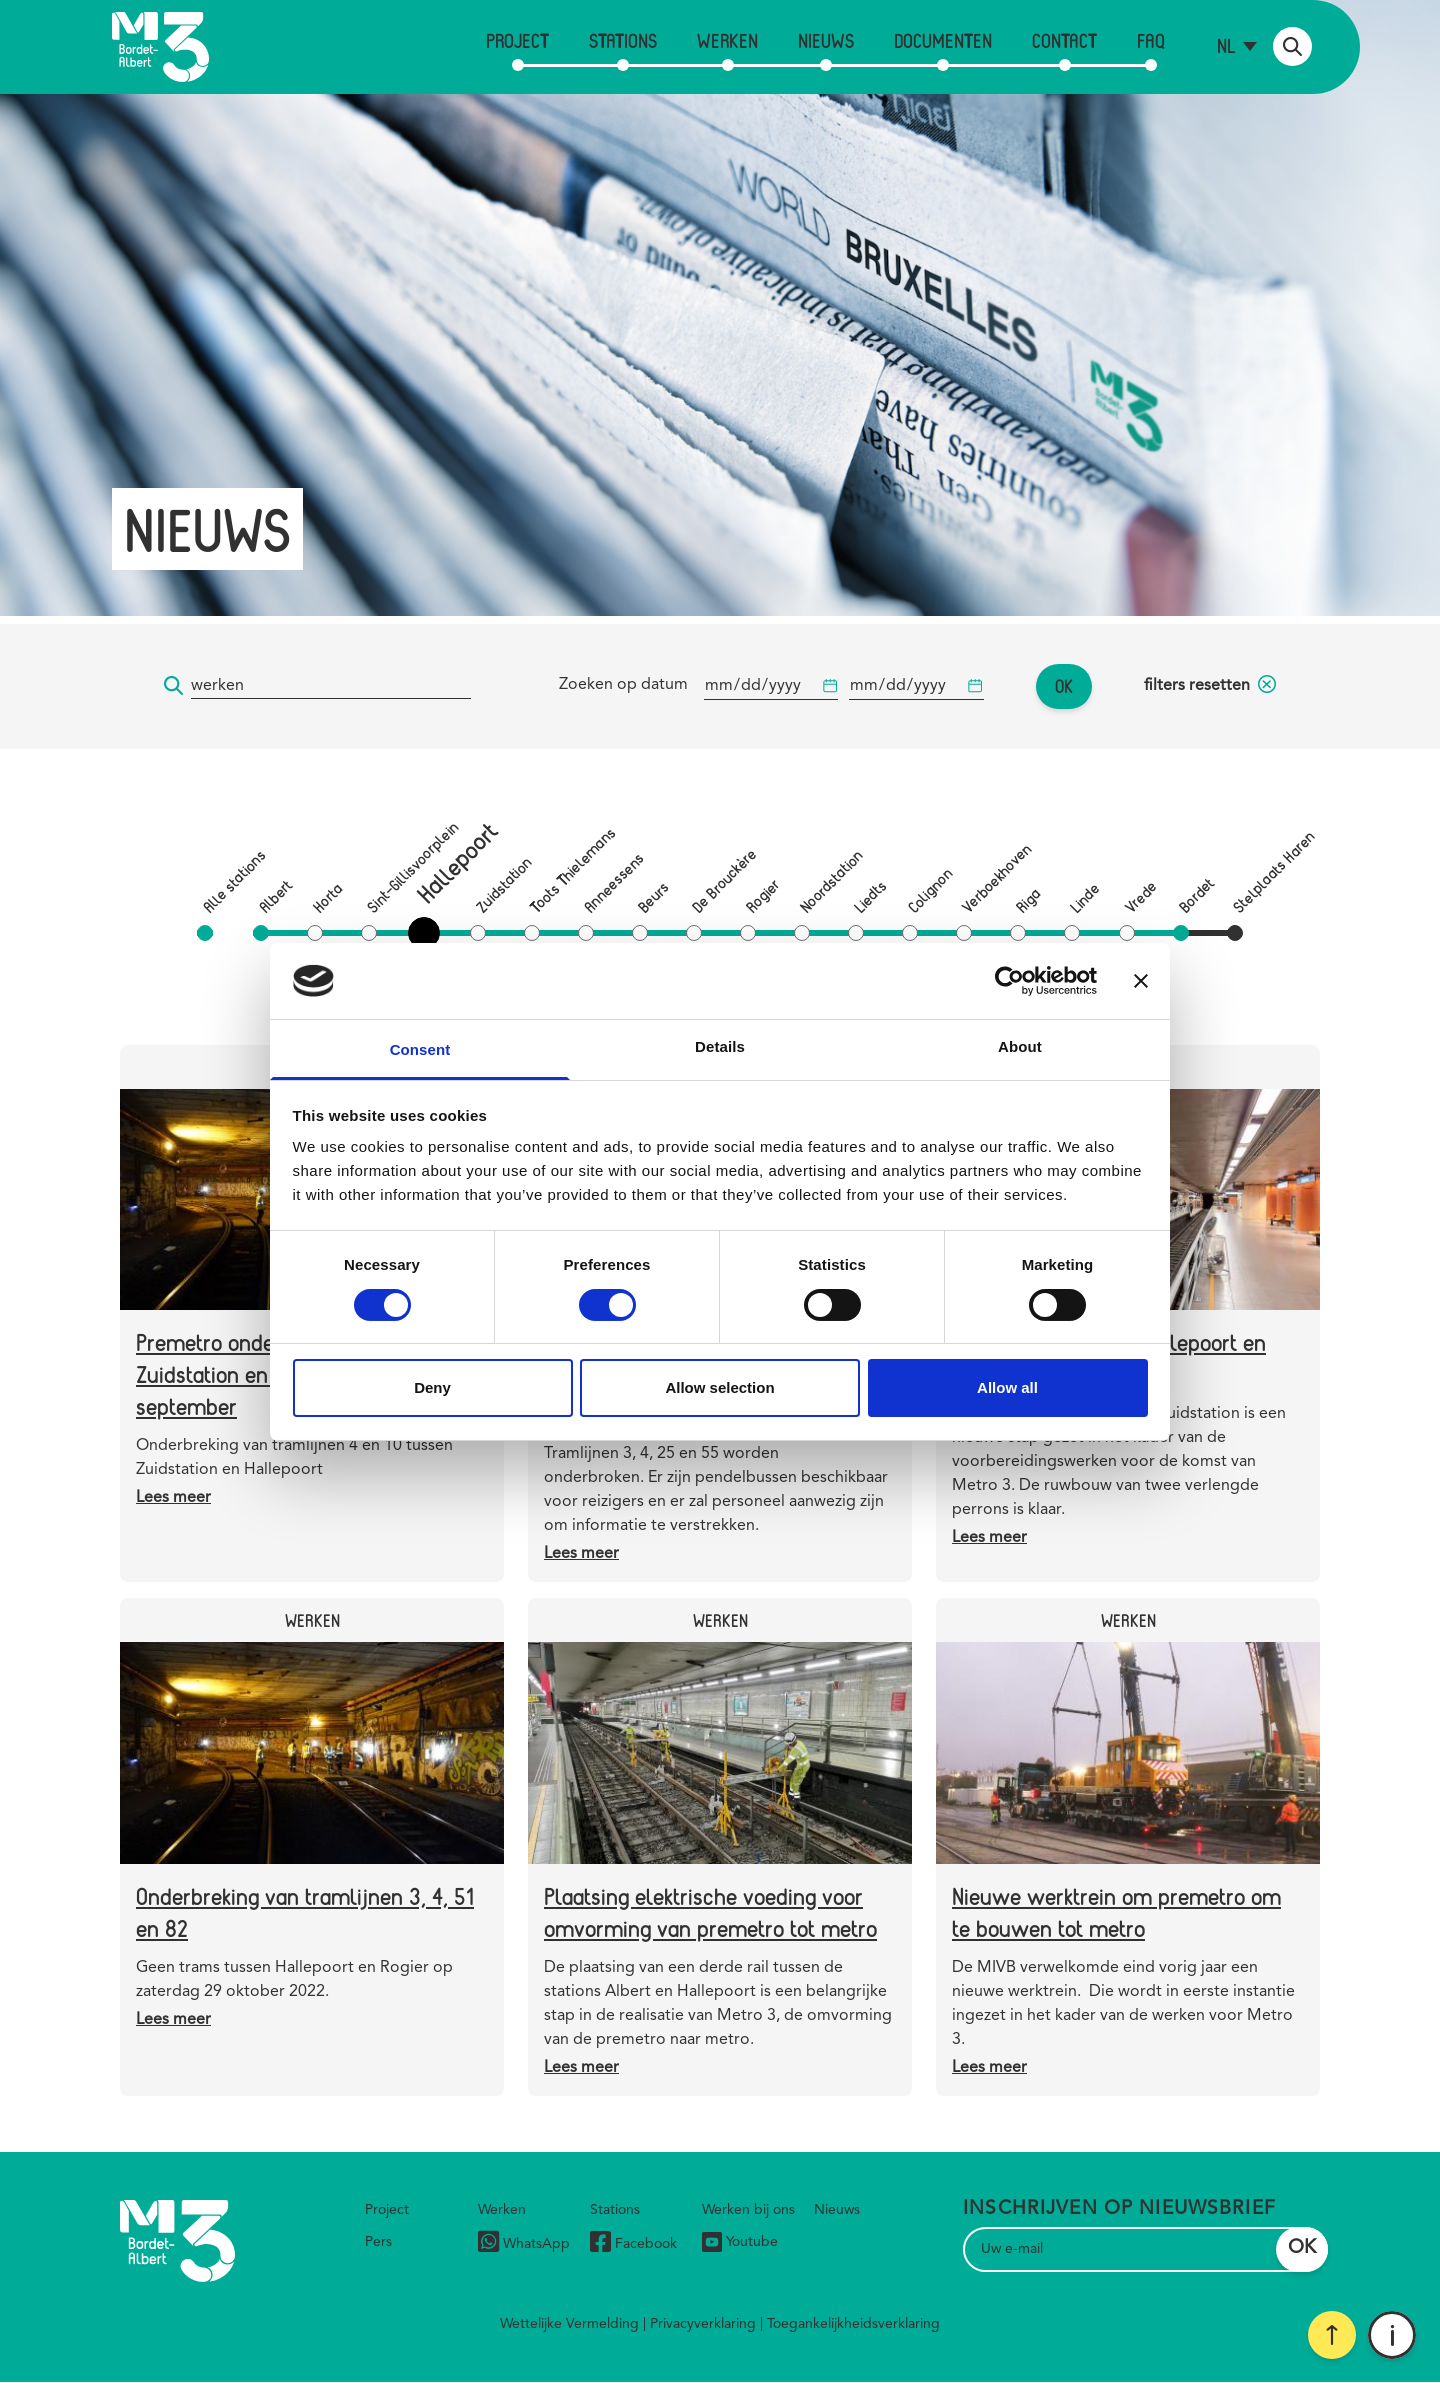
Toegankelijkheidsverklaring (853, 2324)
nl (1226, 45)
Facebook (633, 2244)
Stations (623, 40)
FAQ (1151, 40)
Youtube (740, 2242)
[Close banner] (1141, 981)
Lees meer (173, 1498)
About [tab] (1020, 1046)
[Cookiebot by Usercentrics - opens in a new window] (1009, 981)
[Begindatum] (771, 686)
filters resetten (1210, 686)
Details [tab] (720, 1046)
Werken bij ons (748, 2210)
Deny (432, 1387)
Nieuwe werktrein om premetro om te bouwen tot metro (1116, 1911)
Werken (727, 40)
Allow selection (719, 1387)
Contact (1064, 40)
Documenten (943, 40)
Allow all (1007, 1387)
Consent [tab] (420, 1049)
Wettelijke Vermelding (569, 2324)
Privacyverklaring (703, 2324)
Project (517, 40)
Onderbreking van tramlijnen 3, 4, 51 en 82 (305, 1911)
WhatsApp (524, 2244)
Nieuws (826, 40)
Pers (378, 2242)
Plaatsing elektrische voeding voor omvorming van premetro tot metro (710, 1911)
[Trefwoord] (331, 686)
